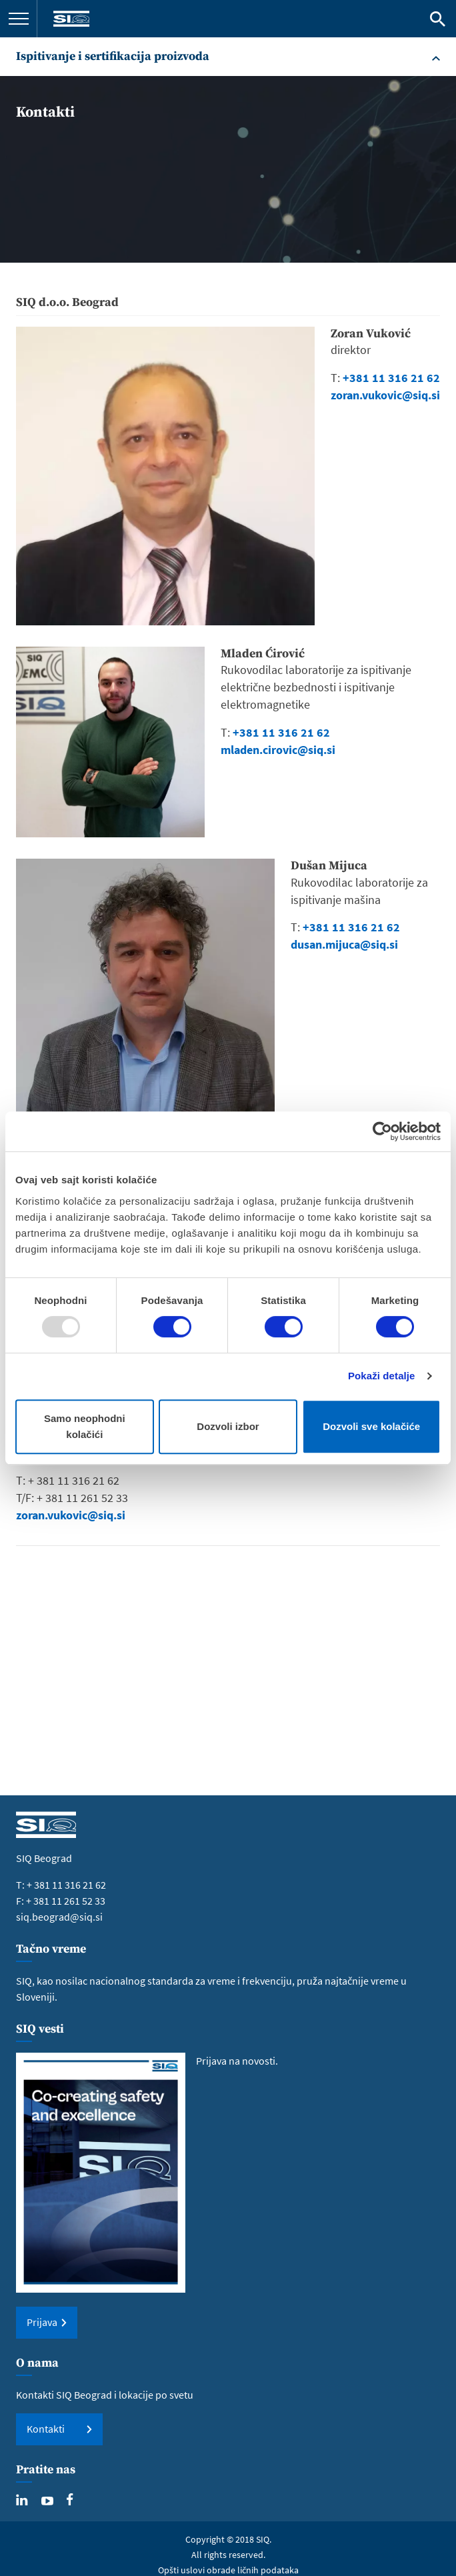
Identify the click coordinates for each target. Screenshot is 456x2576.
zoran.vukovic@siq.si (385, 395)
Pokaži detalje (381, 1375)
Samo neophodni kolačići (84, 1426)
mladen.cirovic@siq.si (278, 749)
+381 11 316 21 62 (281, 732)
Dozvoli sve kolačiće (371, 1426)
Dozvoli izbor (228, 1426)
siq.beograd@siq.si (59, 1916)
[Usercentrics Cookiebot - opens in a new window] (382, 1131)
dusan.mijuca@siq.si (344, 944)
